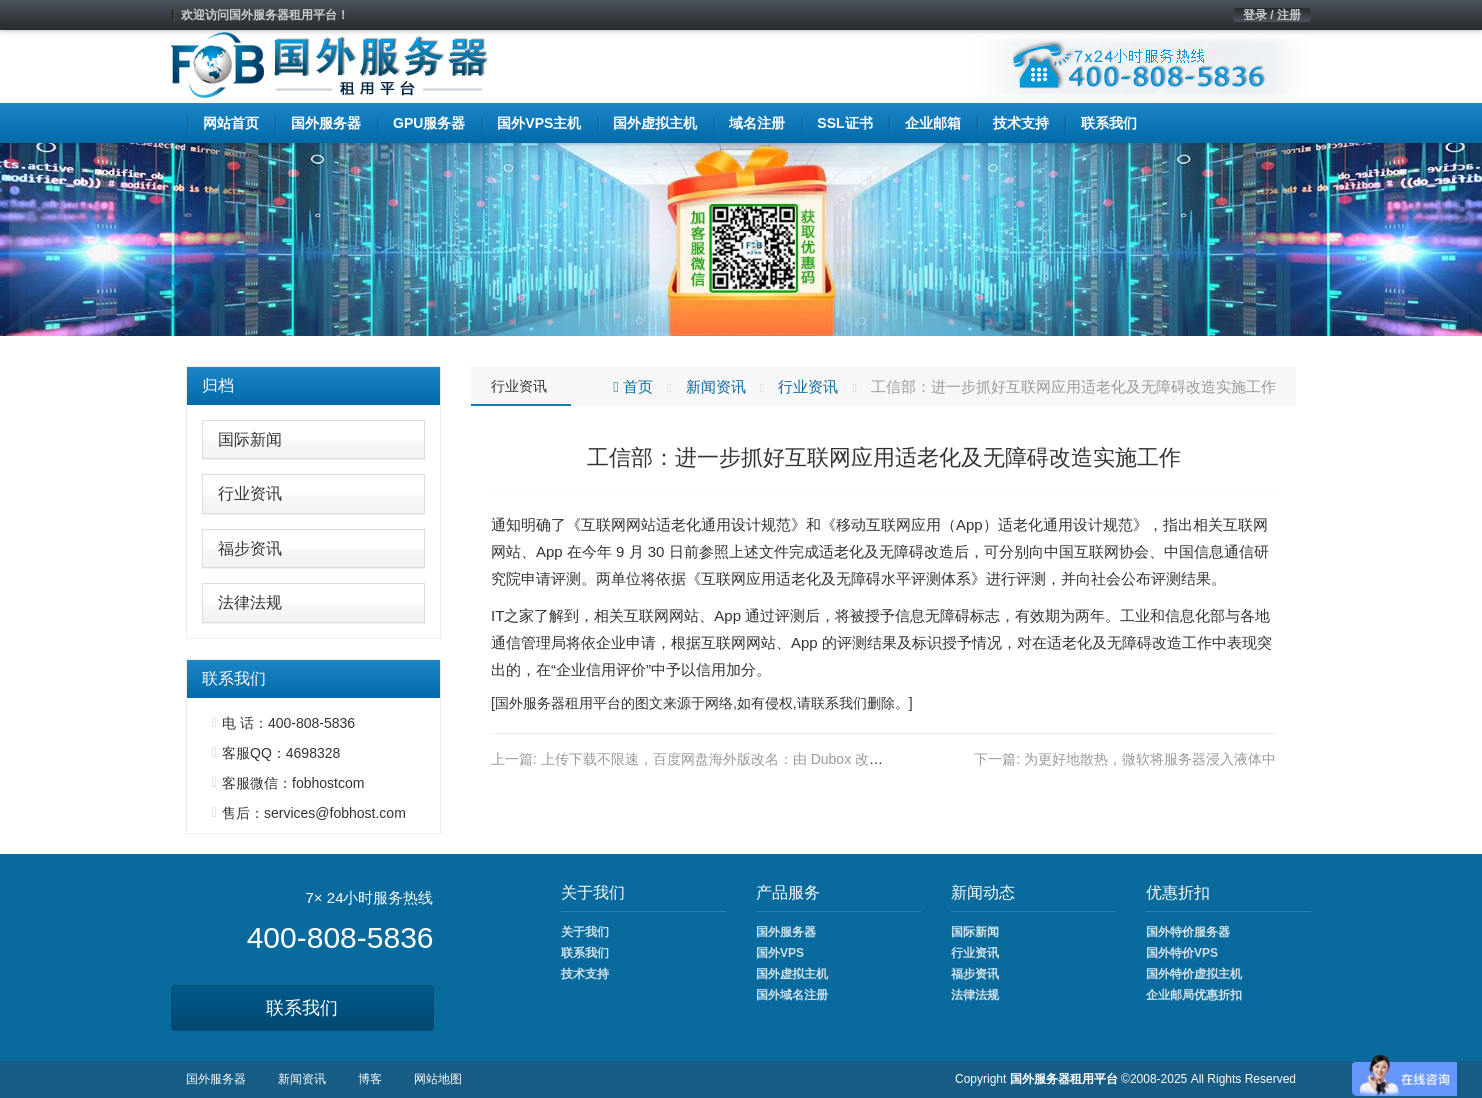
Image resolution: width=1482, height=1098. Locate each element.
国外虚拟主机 (792, 974)
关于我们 (585, 932)
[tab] (313, 386)
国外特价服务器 (1188, 932)
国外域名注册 (792, 995)
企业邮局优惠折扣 (1194, 995)
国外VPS (780, 953)
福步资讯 (250, 548)
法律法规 (250, 602)
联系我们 (302, 1008)
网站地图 (438, 1079)
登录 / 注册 (1272, 15)
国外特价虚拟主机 (1194, 974)
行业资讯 (250, 493)
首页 (633, 386)
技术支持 (585, 974)
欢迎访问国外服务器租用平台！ (265, 15)
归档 (218, 385)
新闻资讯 (716, 386)
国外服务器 (530, 703)
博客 (370, 1079)
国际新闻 (250, 439)
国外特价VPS (1182, 953)
